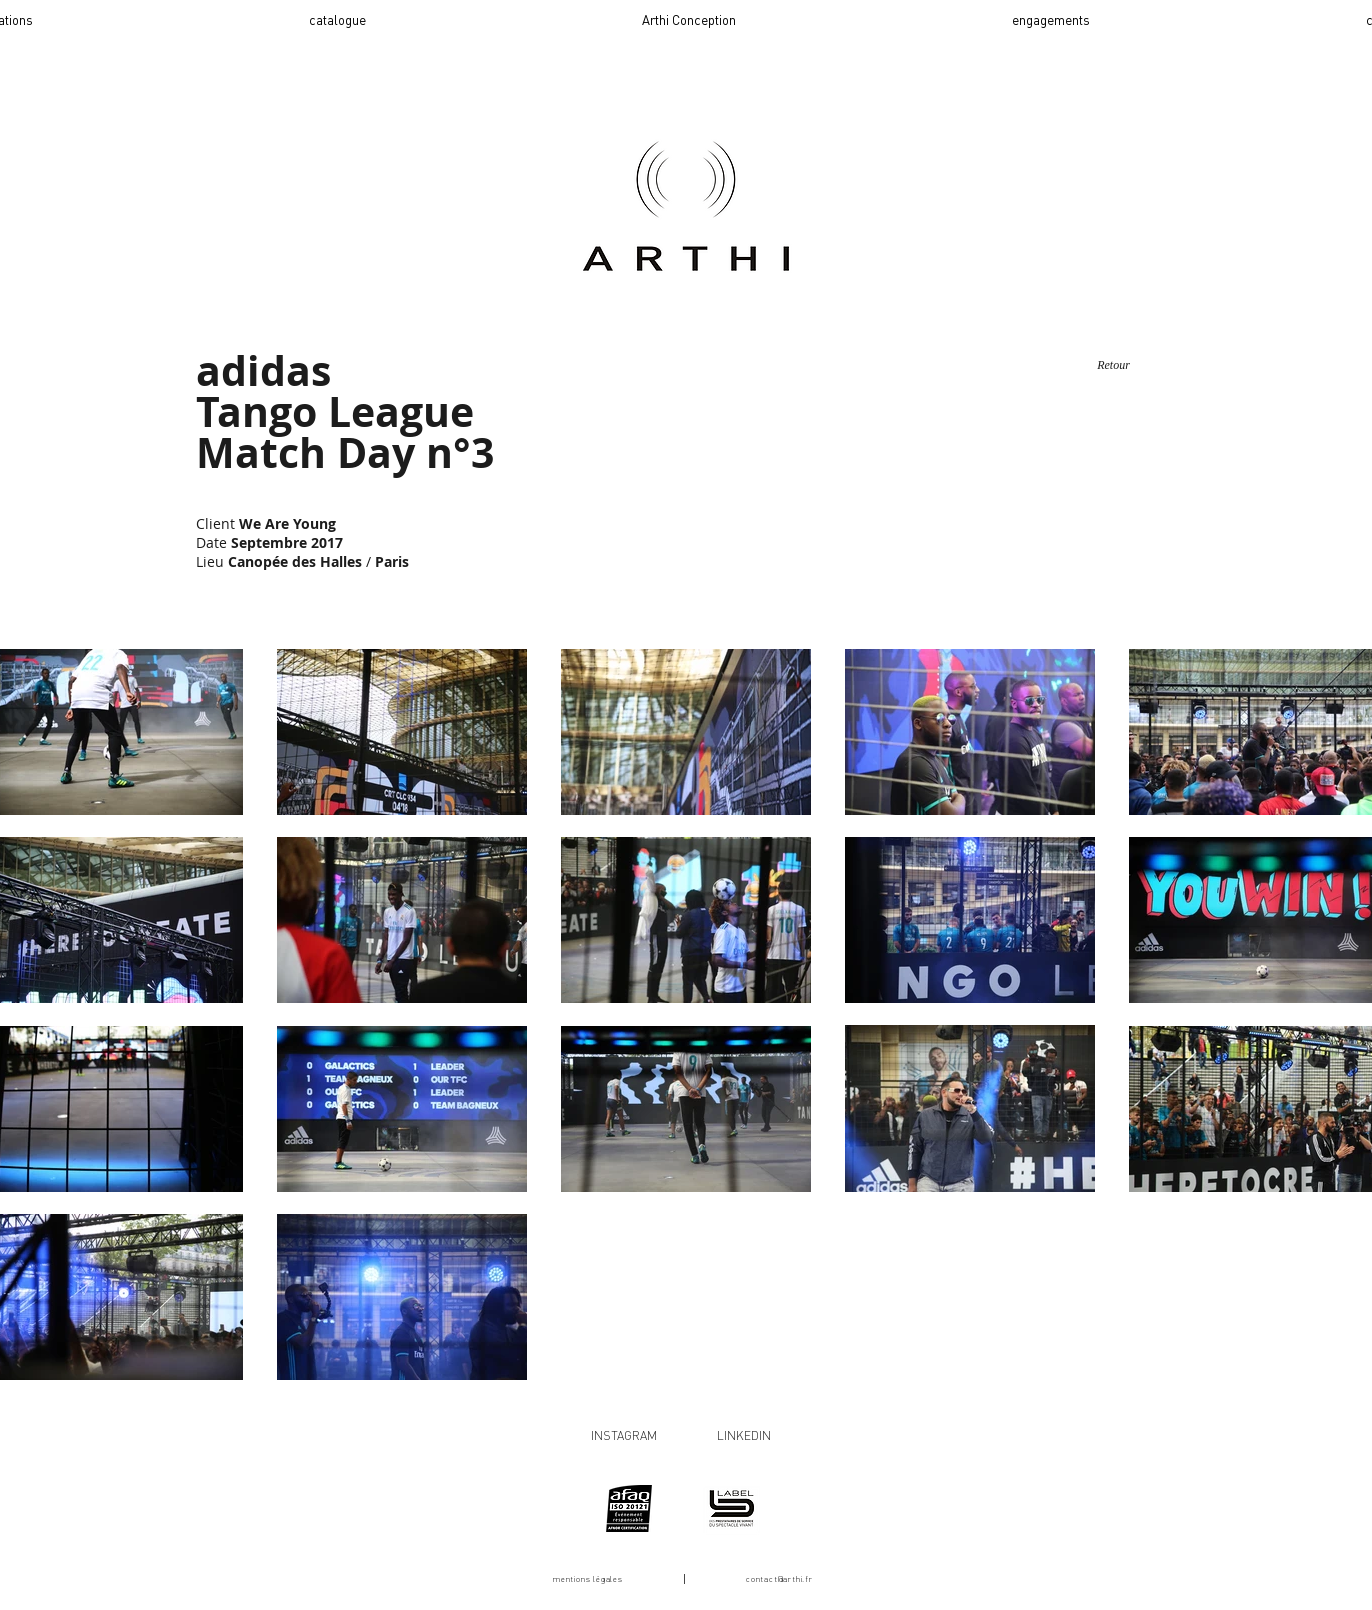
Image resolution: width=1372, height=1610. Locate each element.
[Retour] (1113, 365)
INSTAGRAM (624, 1435)
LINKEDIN (744, 1435)
